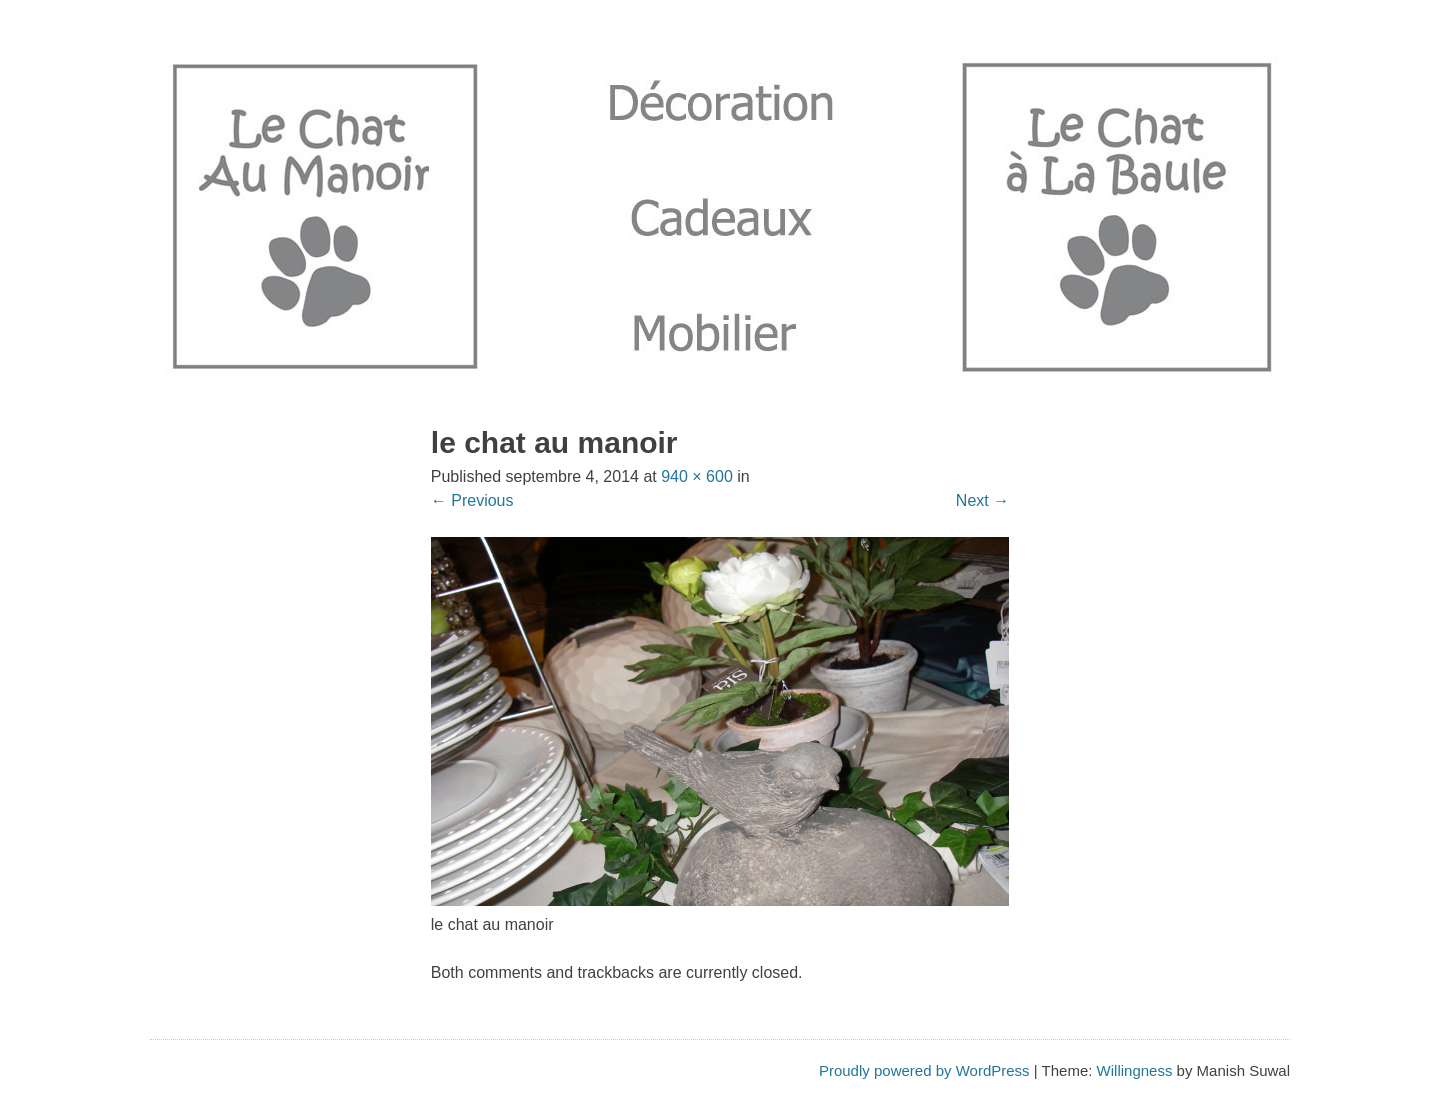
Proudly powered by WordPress (924, 1070)
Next (982, 500)
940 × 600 (697, 476)
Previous (472, 500)
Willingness (1135, 1070)
